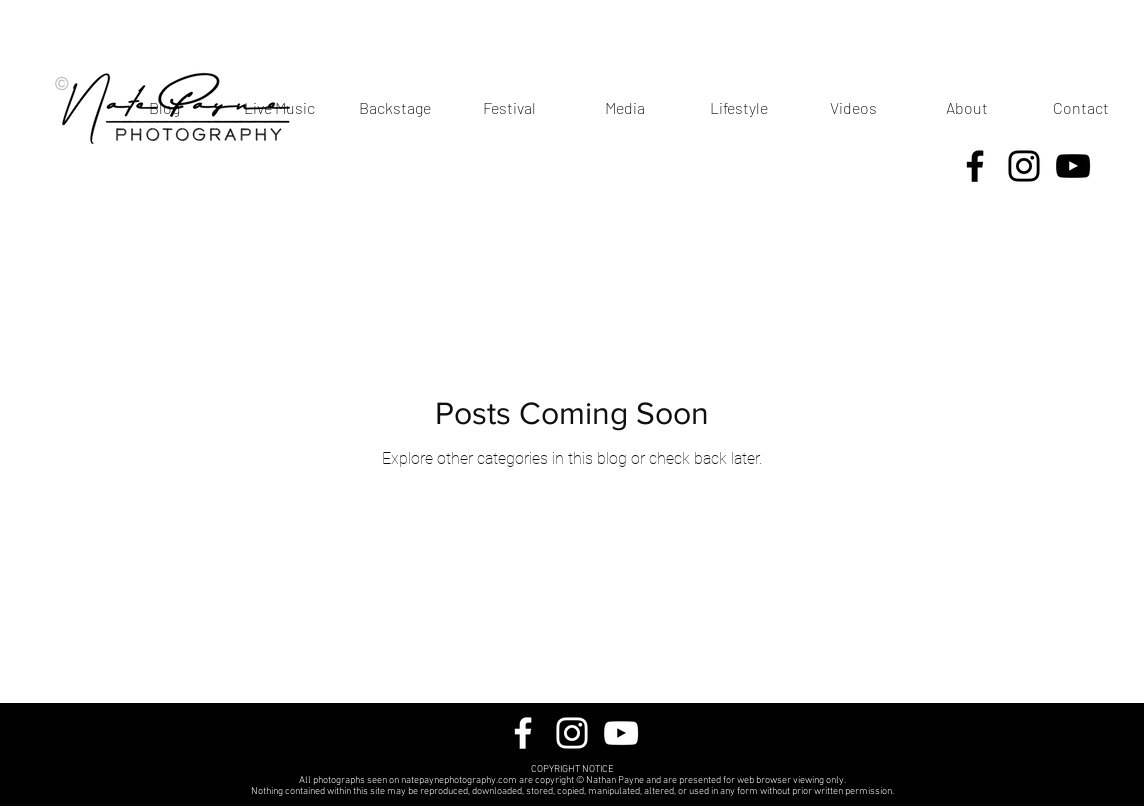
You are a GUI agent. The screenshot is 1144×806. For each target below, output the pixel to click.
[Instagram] (1024, 166)
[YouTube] (1073, 166)
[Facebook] (975, 166)
